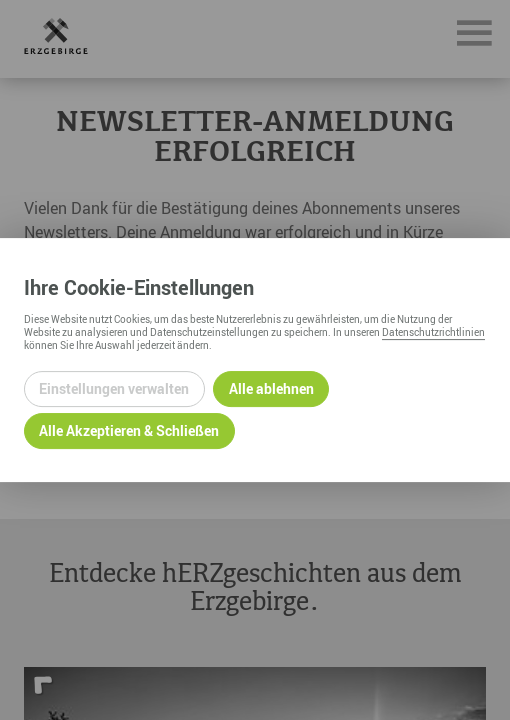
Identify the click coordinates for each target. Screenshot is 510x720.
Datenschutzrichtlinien (433, 332)
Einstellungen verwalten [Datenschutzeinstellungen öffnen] (114, 388)
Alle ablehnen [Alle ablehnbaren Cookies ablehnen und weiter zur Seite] (271, 388)
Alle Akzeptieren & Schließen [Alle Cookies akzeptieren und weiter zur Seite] (129, 430)
